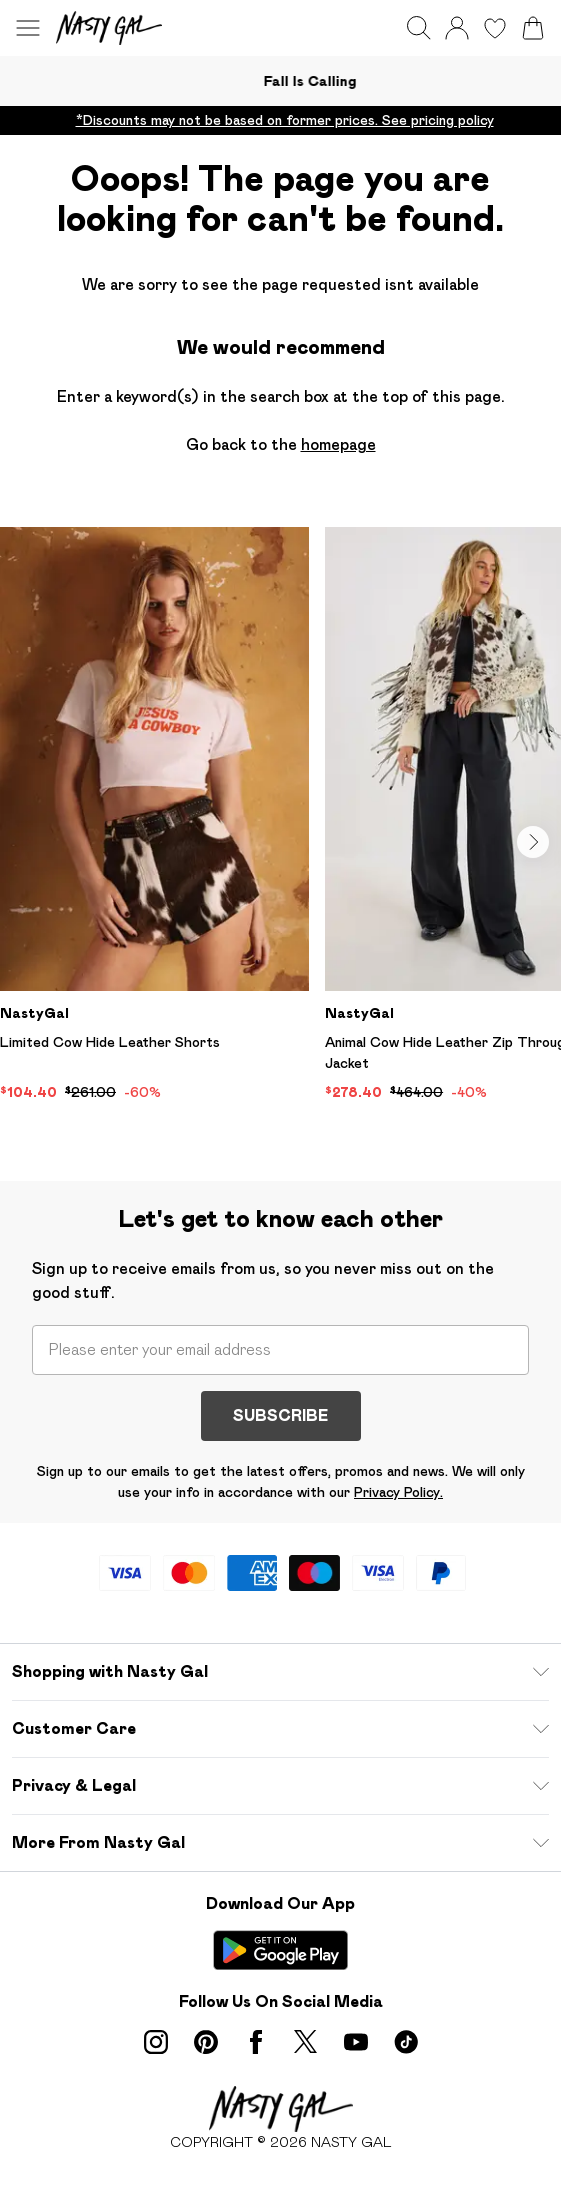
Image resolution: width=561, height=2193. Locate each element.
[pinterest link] (206, 2042)
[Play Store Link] (280, 1950)
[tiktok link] (406, 2042)
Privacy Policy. (398, 1492)
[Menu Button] (28, 28)
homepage (338, 444)
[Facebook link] (256, 2042)
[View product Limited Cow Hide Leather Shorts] (154, 815)
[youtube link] (356, 2042)
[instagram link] (156, 2042)
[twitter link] (306, 2042)
